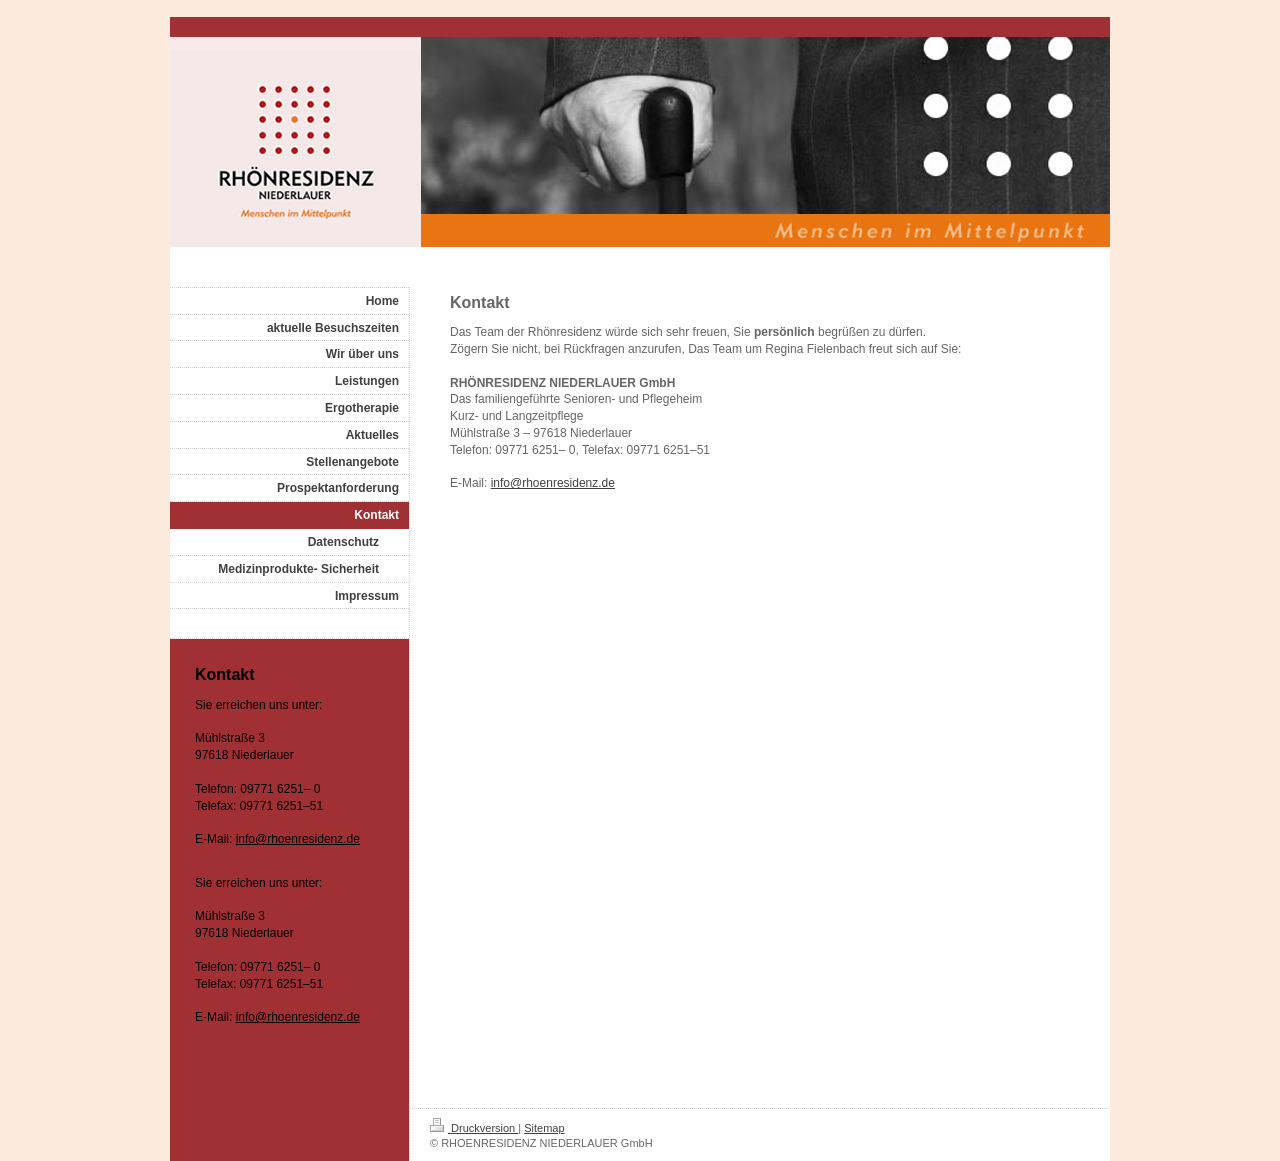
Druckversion (474, 1128)
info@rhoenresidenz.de (553, 483)
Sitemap (544, 1128)
